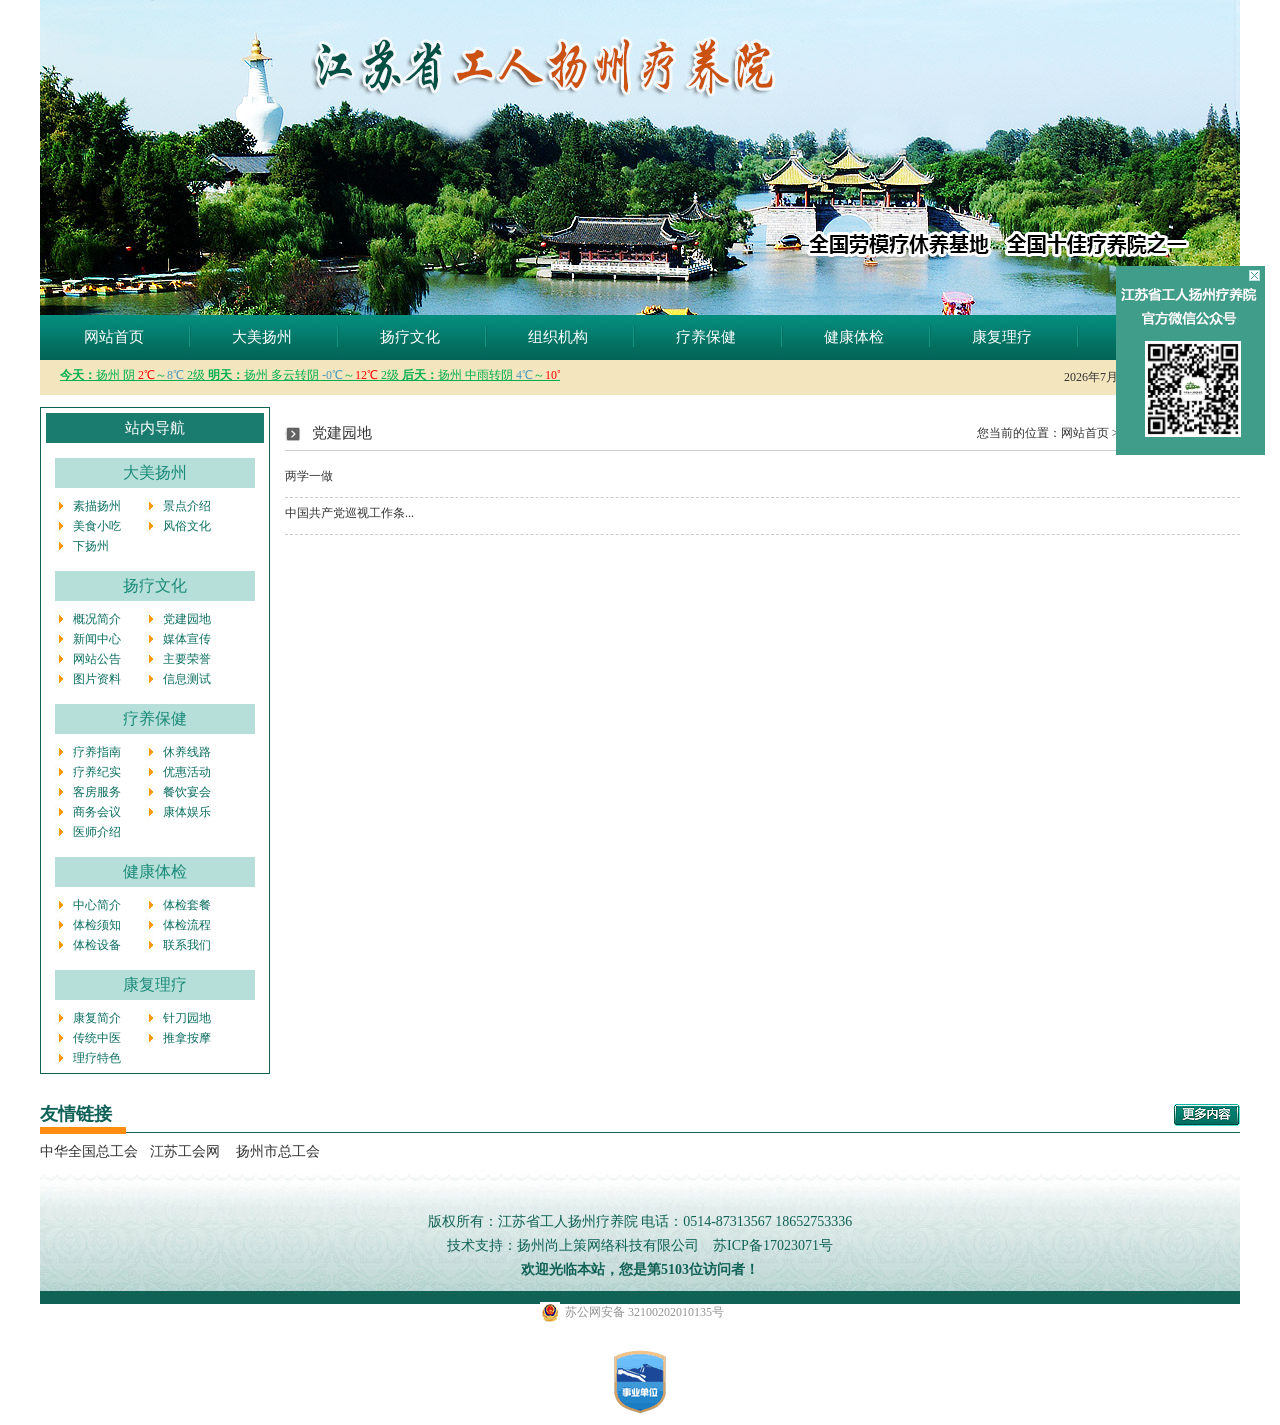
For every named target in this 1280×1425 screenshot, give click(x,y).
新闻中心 (97, 639)
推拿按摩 (187, 1038)
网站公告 (97, 659)
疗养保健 (706, 337)
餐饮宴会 (187, 792)
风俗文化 (187, 526)
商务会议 (97, 812)
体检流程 (187, 925)
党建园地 (187, 619)
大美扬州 (262, 337)
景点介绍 (187, 506)
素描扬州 (97, 506)
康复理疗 (1002, 337)
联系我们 (187, 945)
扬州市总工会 (276, 1151)
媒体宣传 (187, 639)
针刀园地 (187, 1018)
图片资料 (97, 679)
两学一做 (309, 476)
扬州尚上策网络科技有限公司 (608, 1245)
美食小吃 (97, 526)
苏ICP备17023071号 (773, 1245)
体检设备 (97, 945)
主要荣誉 (187, 659)
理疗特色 (97, 1058)
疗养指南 (97, 752)
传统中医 (97, 1038)
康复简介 (97, 1018)
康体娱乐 (187, 812)
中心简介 (97, 905)
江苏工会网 (185, 1151)
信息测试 (187, 679)
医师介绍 (97, 832)
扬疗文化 (410, 337)
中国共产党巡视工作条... (349, 513)
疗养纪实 (97, 772)
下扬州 (91, 546)
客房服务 (97, 792)
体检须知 (97, 925)
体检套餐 (187, 905)
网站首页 (114, 337)
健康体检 (854, 337)
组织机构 (558, 337)
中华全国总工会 (89, 1151)
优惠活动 (187, 772)
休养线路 (187, 752)
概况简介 (97, 619)
